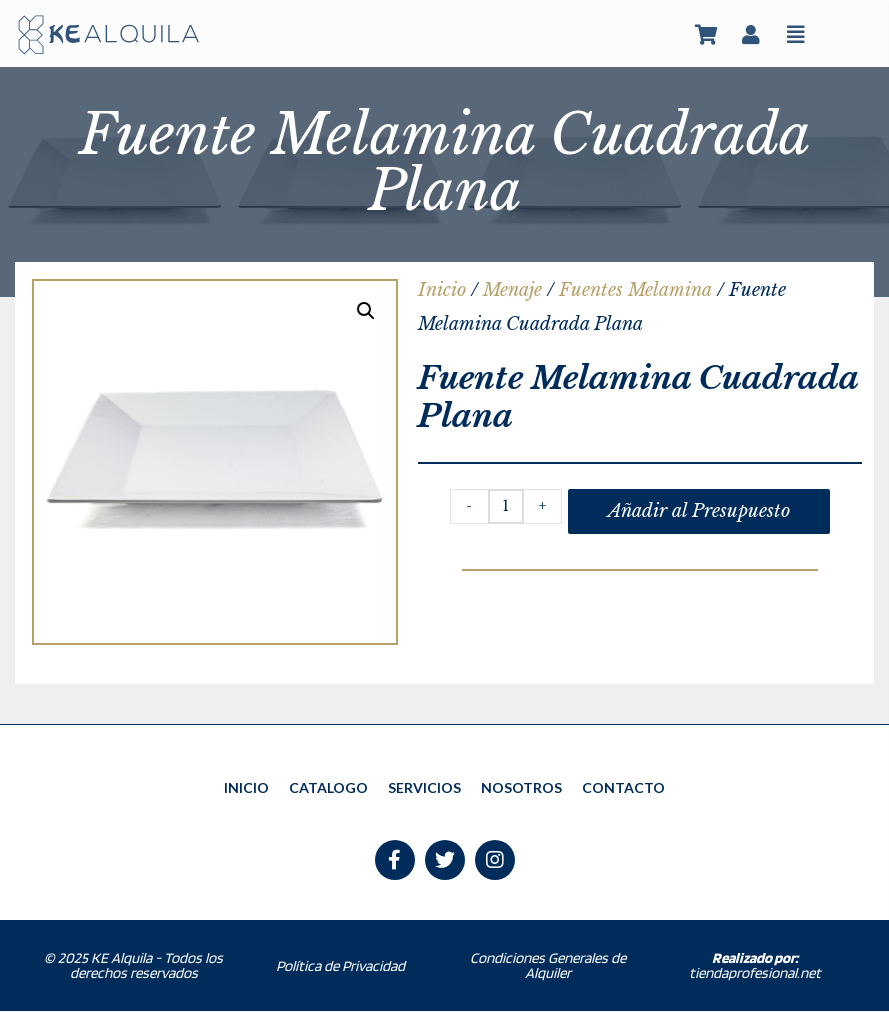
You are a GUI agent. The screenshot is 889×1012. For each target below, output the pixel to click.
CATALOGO (328, 787)
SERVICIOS (424, 787)
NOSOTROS (521, 787)
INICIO (246, 787)
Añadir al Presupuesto (699, 511)
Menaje (512, 290)
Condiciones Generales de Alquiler (548, 966)
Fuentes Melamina (635, 290)
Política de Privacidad (340, 967)
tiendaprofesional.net (755, 966)
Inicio (442, 290)
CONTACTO (623, 787)
